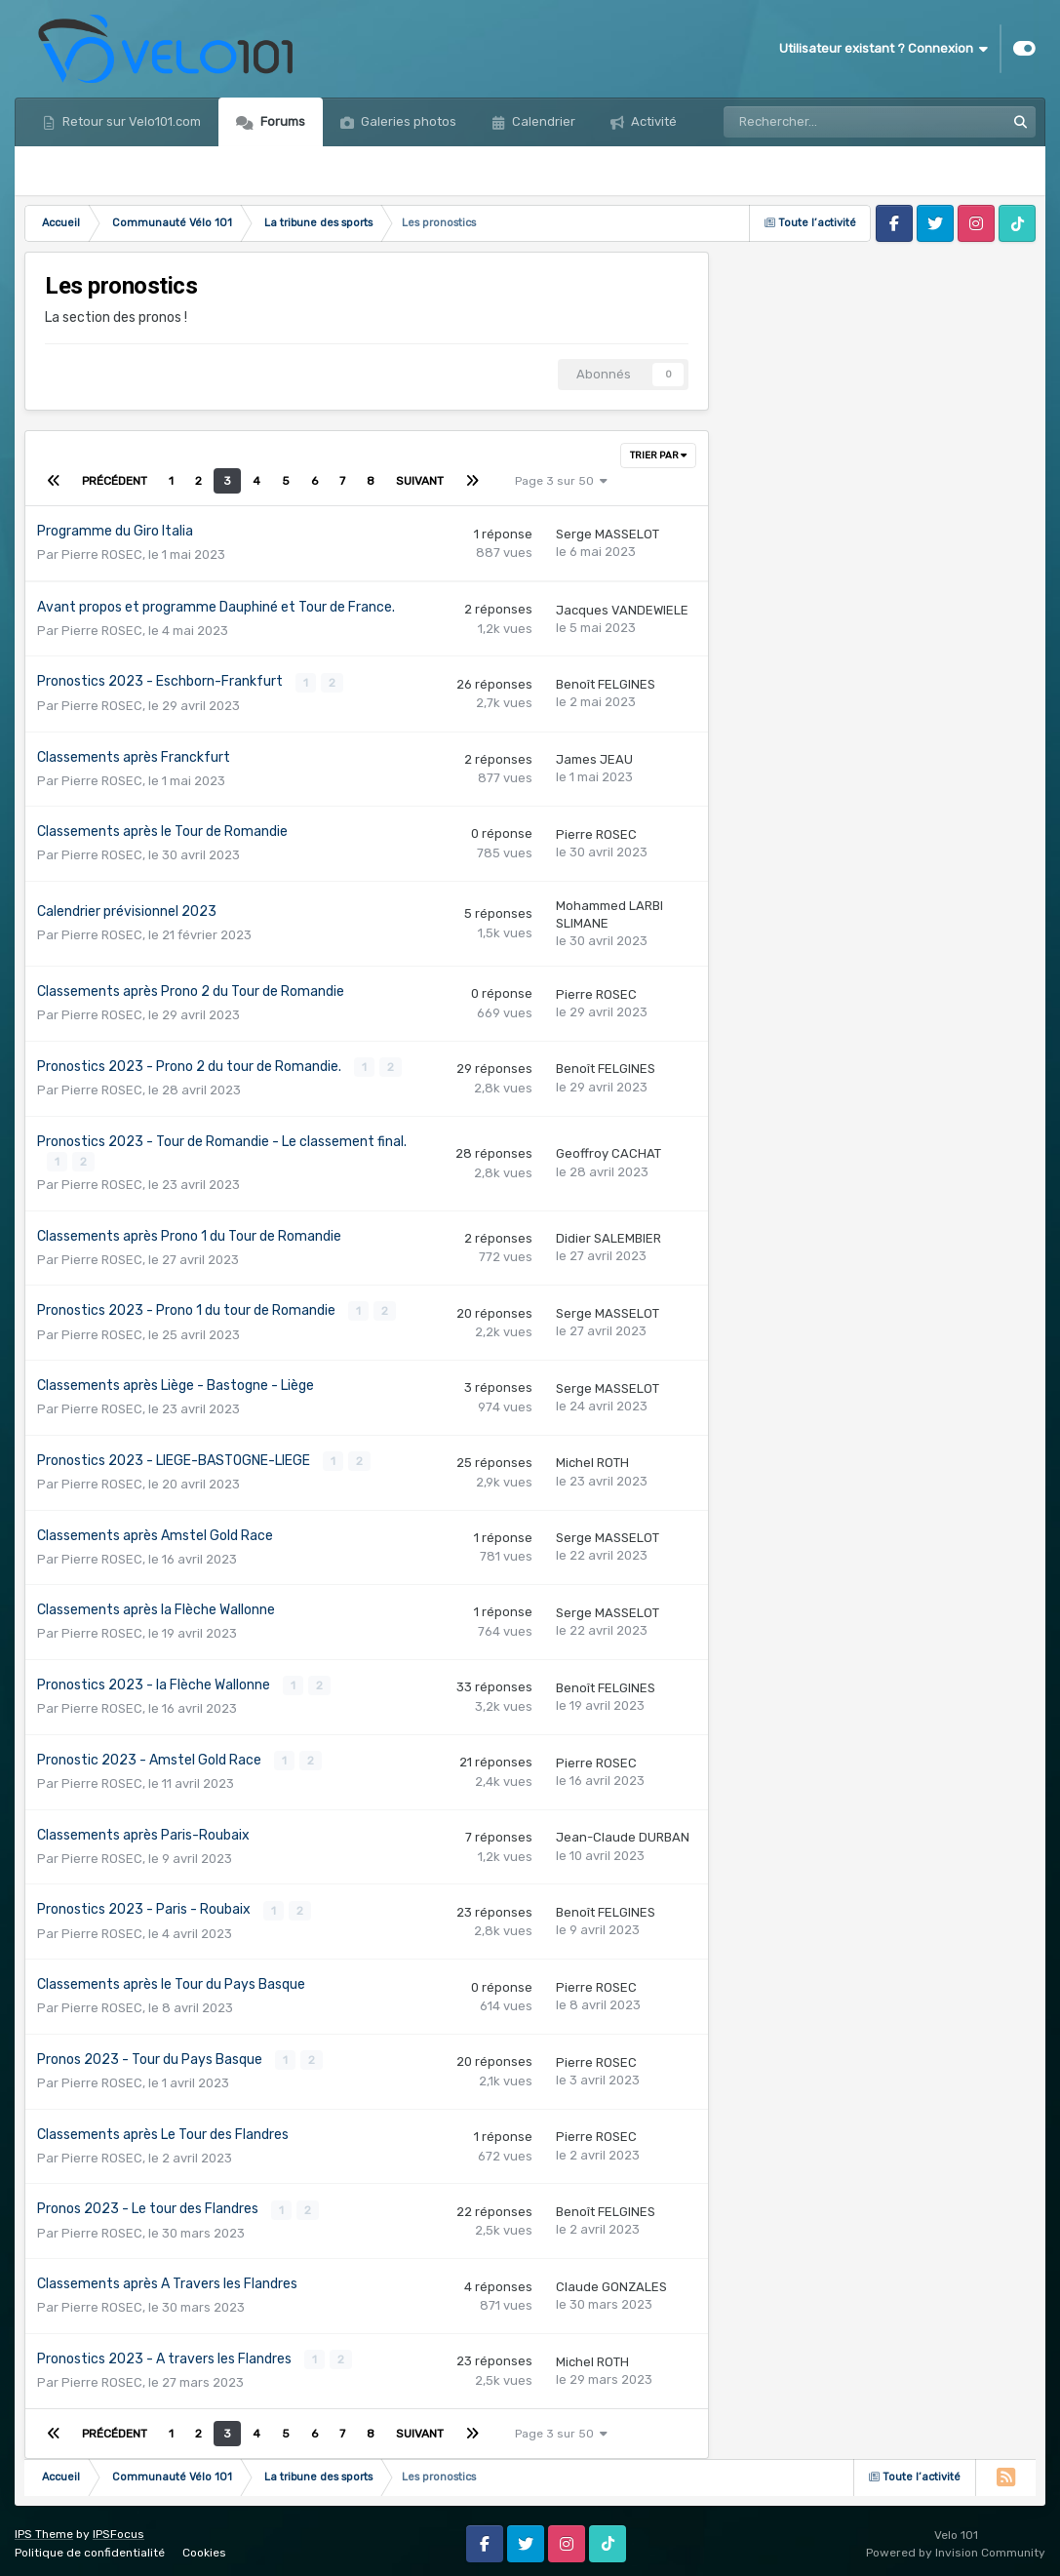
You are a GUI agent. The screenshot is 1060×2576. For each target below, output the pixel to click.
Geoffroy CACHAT (608, 1152)
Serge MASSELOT (607, 534)
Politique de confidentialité (90, 2547)
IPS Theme (44, 2529)
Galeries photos (407, 121)
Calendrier (542, 121)
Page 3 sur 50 (561, 481)
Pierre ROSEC (101, 554)
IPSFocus (118, 2529)
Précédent (114, 481)
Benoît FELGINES (605, 684)
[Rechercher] (819, 122)
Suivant (420, 481)
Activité (652, 121)
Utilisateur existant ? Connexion (883, 48)
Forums (281, 121)
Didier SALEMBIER (608, 1237)
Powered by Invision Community (955, 2547)
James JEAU (594, 759)
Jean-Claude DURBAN (622, 1834)
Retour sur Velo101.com (130, 121)
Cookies (204, 2547)
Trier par (658, 455)
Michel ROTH (592, 1460)
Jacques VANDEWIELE (622, 610)
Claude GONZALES (611, 2282)
